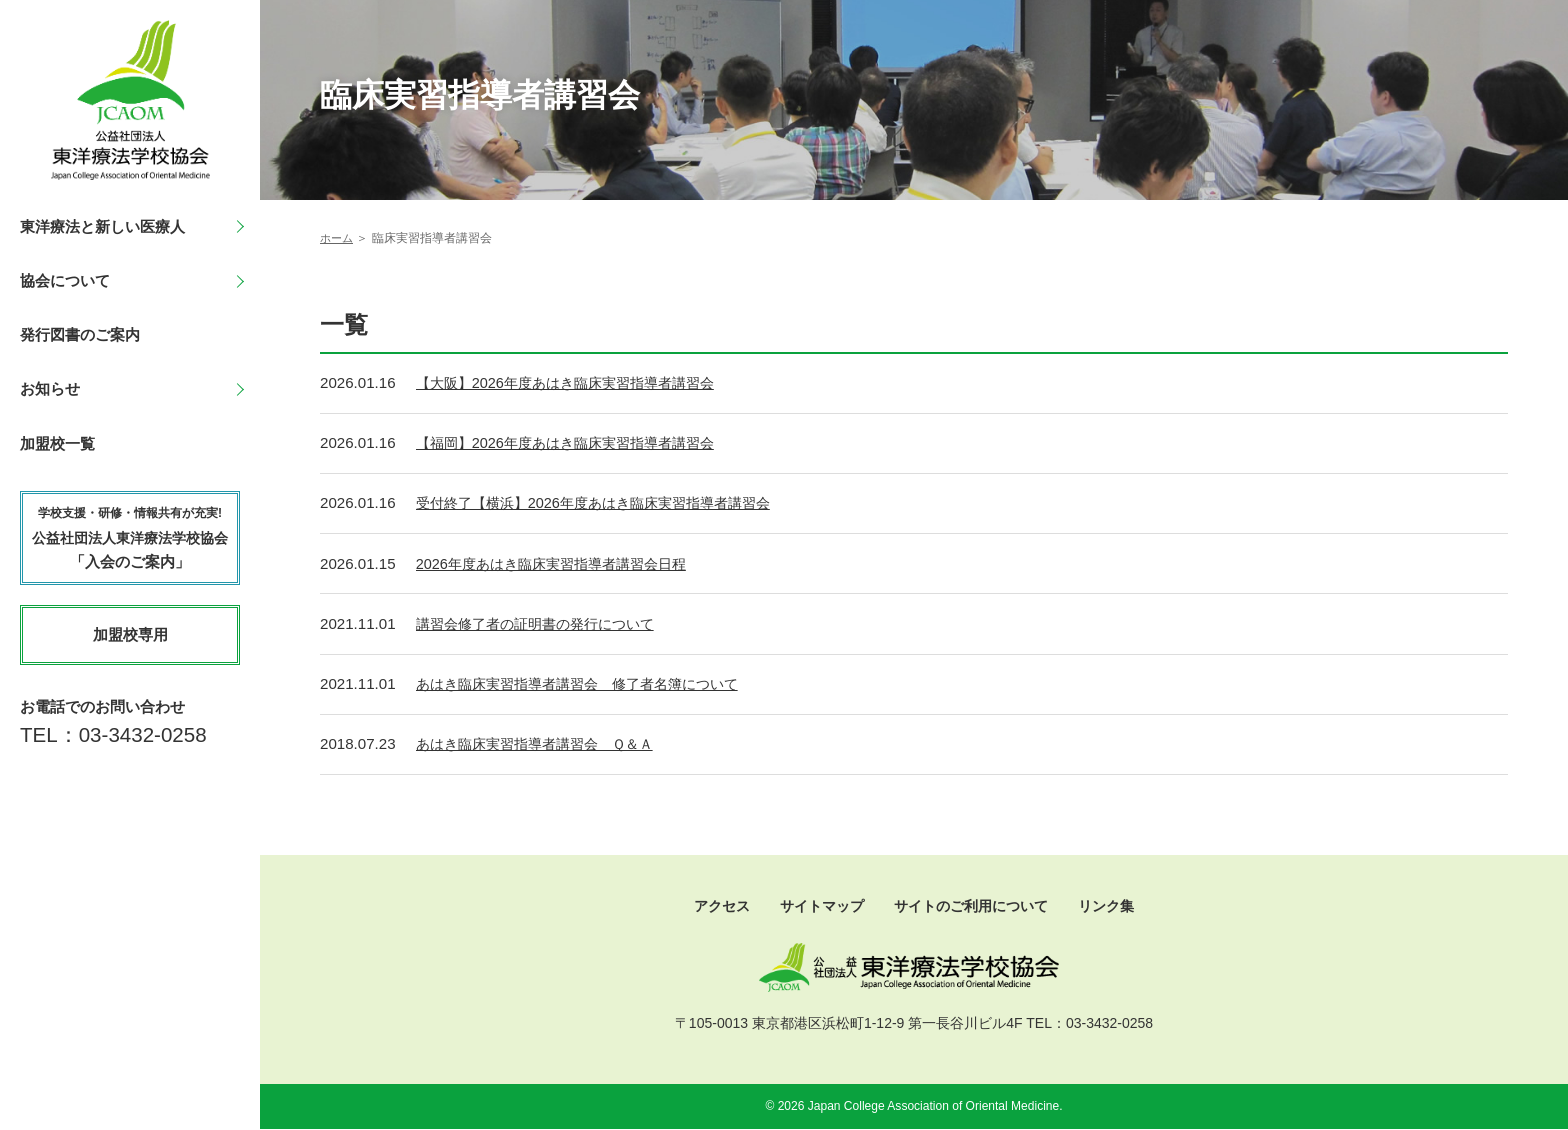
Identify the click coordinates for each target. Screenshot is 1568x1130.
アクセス (712, 906)
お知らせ (50, 388)
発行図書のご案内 (80, 334)
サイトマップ (817, 906)
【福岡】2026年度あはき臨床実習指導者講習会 (575, 445)
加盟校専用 (130, 634)
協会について (65, 280)
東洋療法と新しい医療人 (102, 226)
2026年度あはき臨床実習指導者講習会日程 (560, 565)
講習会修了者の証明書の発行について (543, 625)
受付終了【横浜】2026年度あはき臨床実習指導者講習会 (605, 505)
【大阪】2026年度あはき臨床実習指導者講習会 (575, 385)
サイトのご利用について (974, 906)
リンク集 (1117, 906)
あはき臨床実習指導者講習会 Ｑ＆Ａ (543, 746)
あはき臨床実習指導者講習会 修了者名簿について (588, 685)
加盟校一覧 (57, 443)
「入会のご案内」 (130, 537)
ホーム (338, 238)
